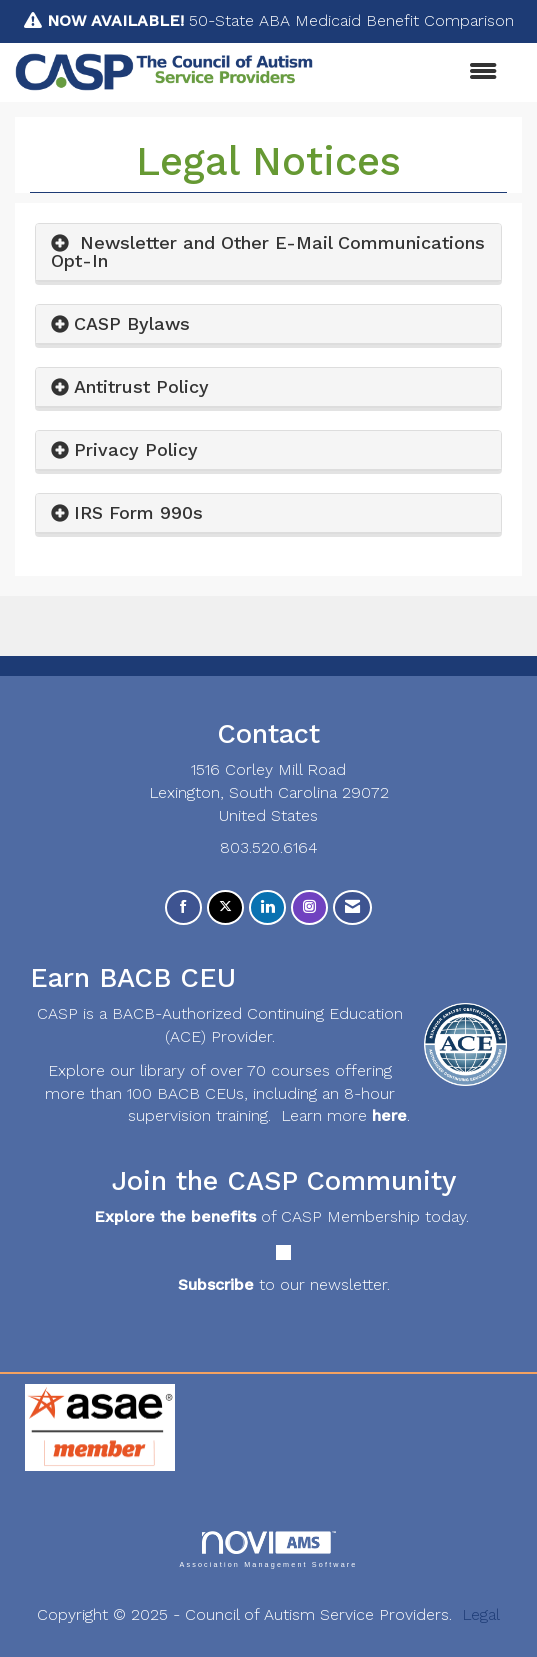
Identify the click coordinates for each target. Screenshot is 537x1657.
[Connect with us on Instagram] (309, 907)
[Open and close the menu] (415, 72)
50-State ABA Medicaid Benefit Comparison (280, 20)
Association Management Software (268, 1549)
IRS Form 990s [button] (138, 512)
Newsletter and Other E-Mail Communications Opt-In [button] (268, 251)
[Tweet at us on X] (225, 907)
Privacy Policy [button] (136, 449)
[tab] (268, 252)
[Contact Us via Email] (352, 907)
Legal (481, 1614)
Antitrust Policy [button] (141, 386)
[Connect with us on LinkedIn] (267, 907)
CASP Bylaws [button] (132, 323)
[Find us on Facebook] (183, 907)
